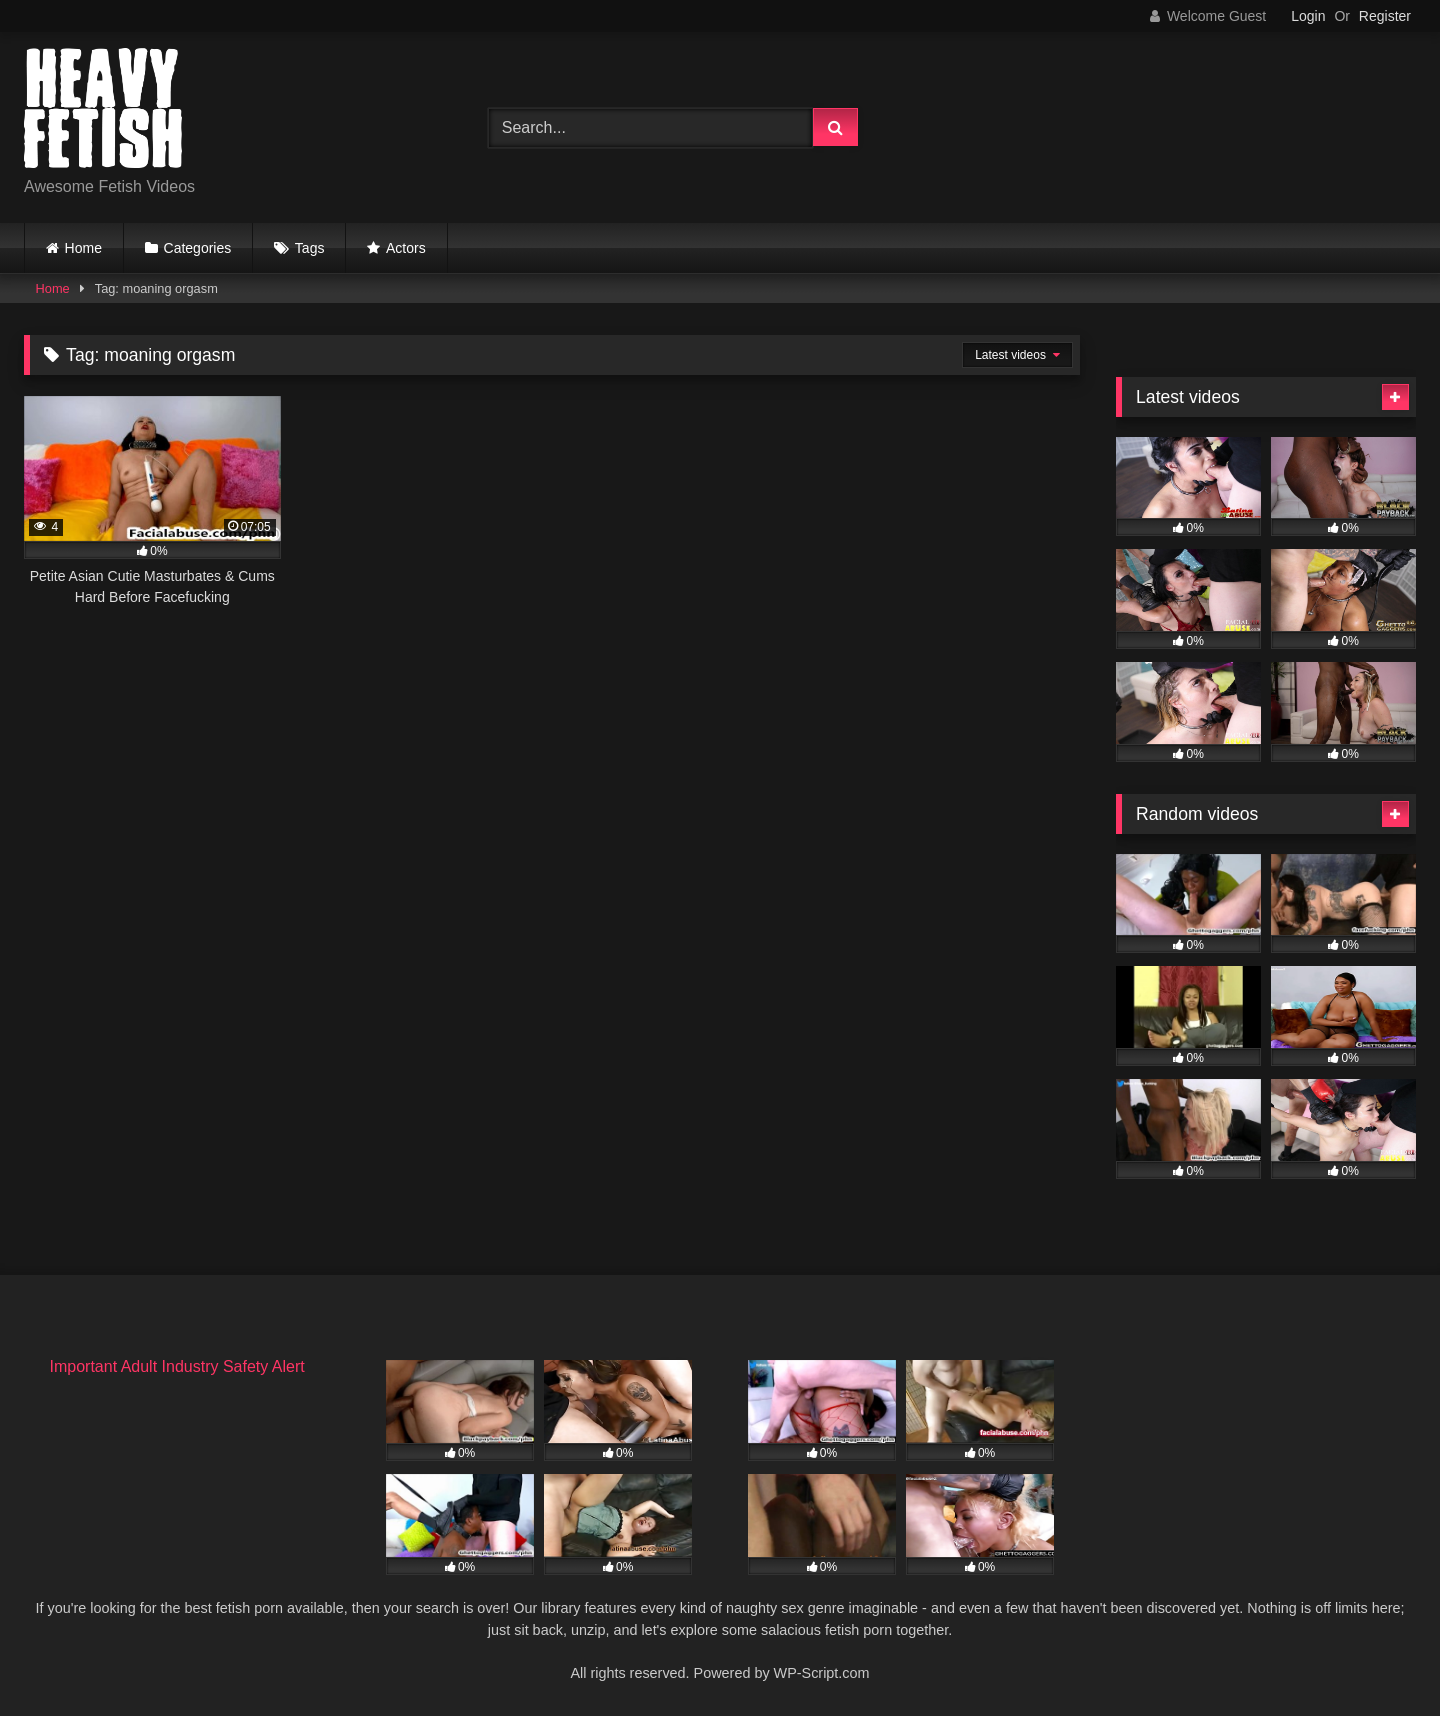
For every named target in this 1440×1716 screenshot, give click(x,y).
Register (1385, 16)
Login (1308, 16)
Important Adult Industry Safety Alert (176, 1366)
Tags (310, 248)
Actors (406, 248)
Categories (198, 248)
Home (83, 248)
